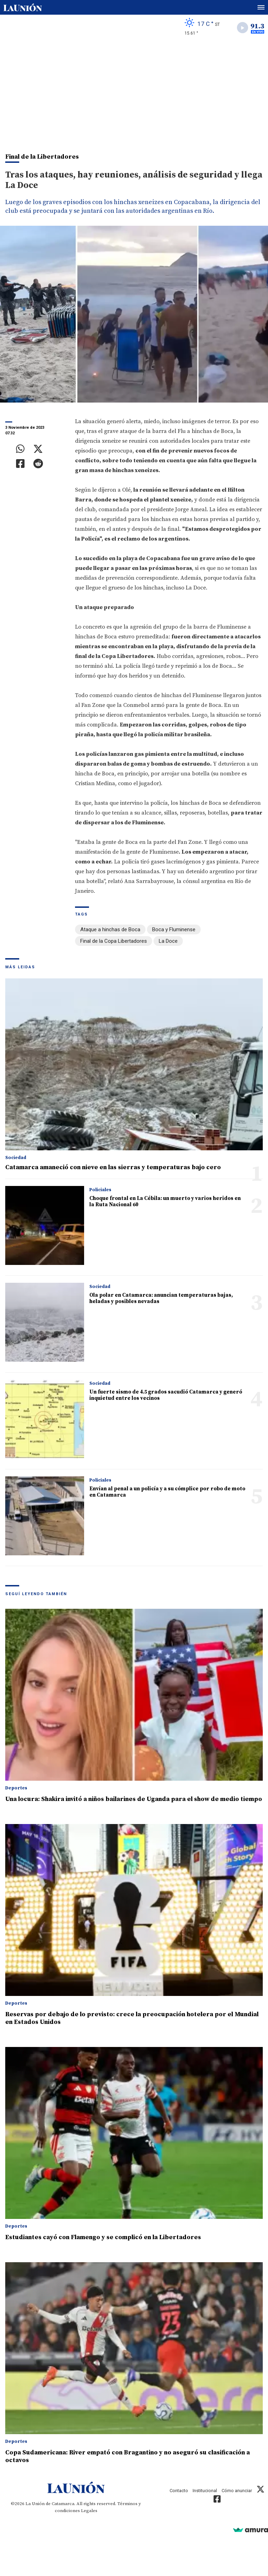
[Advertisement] (134, 93)
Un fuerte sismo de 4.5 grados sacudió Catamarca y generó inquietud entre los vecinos (165, 1395)
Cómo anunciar (237, 2490)
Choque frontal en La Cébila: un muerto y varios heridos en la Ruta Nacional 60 (165, 1201)
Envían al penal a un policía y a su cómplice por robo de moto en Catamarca (167, 1491)
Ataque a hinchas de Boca (110, 929)
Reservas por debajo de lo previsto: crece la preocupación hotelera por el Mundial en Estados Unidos (132, 2018)
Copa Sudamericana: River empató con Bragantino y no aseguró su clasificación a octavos (127, 2456)
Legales (89, 2510)
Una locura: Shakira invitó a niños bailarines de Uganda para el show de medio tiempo (133, 1799)
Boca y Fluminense (173, 929)
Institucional (205, 2490)
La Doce (168, 941)
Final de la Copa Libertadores (113, 941)
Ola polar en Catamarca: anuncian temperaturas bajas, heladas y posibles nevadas (161, 1298)
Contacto (179, 2490)
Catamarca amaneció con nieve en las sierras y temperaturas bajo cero (113, 1167)
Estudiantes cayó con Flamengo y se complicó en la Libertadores (103, 2237)
